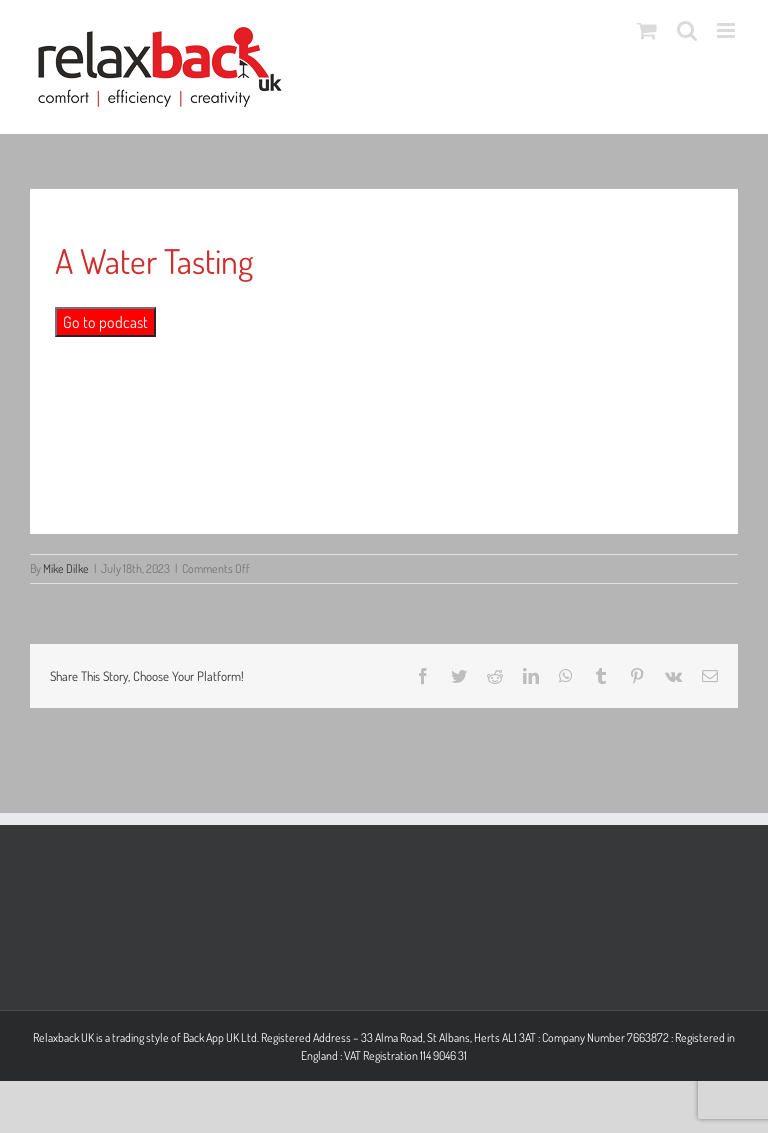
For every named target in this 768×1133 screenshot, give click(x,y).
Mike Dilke (66, 568)
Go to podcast (105, 322)
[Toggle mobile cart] (647, 30)
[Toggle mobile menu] (727, 30)
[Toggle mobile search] (687, 30)
